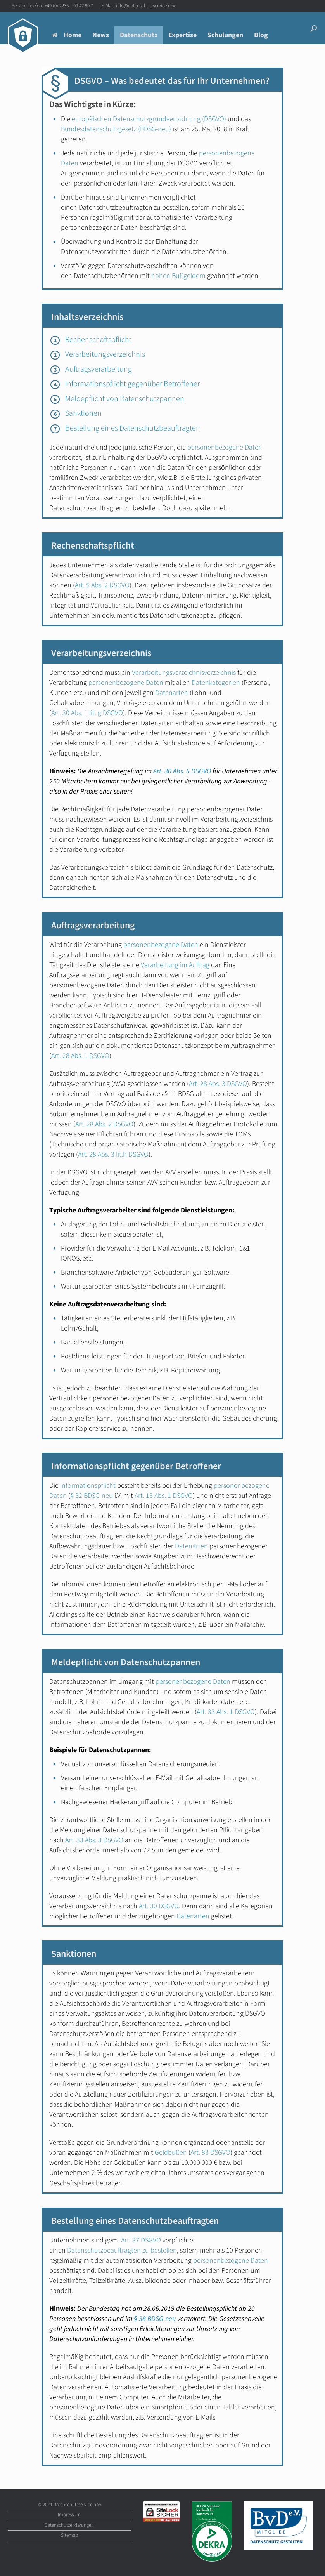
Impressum (69, 2514)
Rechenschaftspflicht (98, 339)
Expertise (182, 35)
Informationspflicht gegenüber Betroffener (132, 384)
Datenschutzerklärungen (69, 2525)
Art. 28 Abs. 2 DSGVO (104, 1124)
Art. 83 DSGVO (210, 2152)
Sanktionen (83, 413)
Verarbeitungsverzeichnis (105, 354)
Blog (261, 35)
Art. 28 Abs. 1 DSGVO (80, 1056)
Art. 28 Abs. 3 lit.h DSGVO (113, 1154)
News (100, 35)
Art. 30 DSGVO (159, 1906)
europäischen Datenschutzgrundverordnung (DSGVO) (149, 119)
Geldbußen (171, 2152)
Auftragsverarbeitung (98, 369)
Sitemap (69, 2535)
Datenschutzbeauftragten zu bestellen (122, 2250)
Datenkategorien (216, 683)
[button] (313, 28)
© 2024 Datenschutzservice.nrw (69, 2504)
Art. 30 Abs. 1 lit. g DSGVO (87, 713)
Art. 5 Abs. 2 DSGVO (102, 585)
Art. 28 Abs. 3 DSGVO (218, 1084)
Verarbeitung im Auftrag (175, 965)
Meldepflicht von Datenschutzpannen (124, 398)
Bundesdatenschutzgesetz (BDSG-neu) (116, 129)
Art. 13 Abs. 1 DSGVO (164, 1496)
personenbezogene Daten (224, 447)
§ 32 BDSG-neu (91, 1496)
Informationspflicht (88, 1485)
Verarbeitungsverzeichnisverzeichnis (184, 672)
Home (66, 35)
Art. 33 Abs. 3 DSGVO (94, 1840)
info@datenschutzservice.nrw (146, 5)
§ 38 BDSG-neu (155, 2319)
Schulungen (225, 35)
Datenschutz (138, 35)
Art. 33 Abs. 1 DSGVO (226, 1712)
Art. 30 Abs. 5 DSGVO (182, 771)
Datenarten (171, 693)
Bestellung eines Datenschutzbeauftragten (132, 428)
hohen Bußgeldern (178, 276)
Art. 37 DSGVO (141, 2240)
